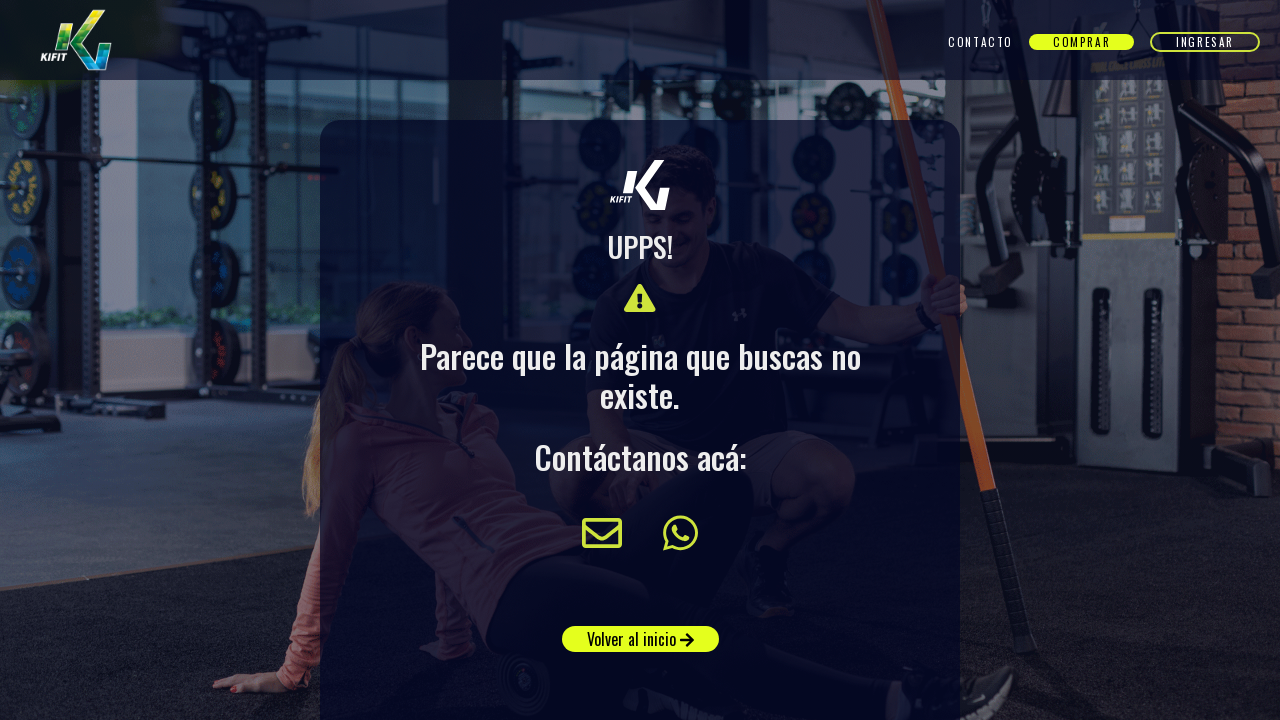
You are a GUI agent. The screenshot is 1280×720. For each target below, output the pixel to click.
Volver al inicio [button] (640, 639)
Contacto (980, 42)
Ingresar (1205, 42)
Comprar (1081, 42)
